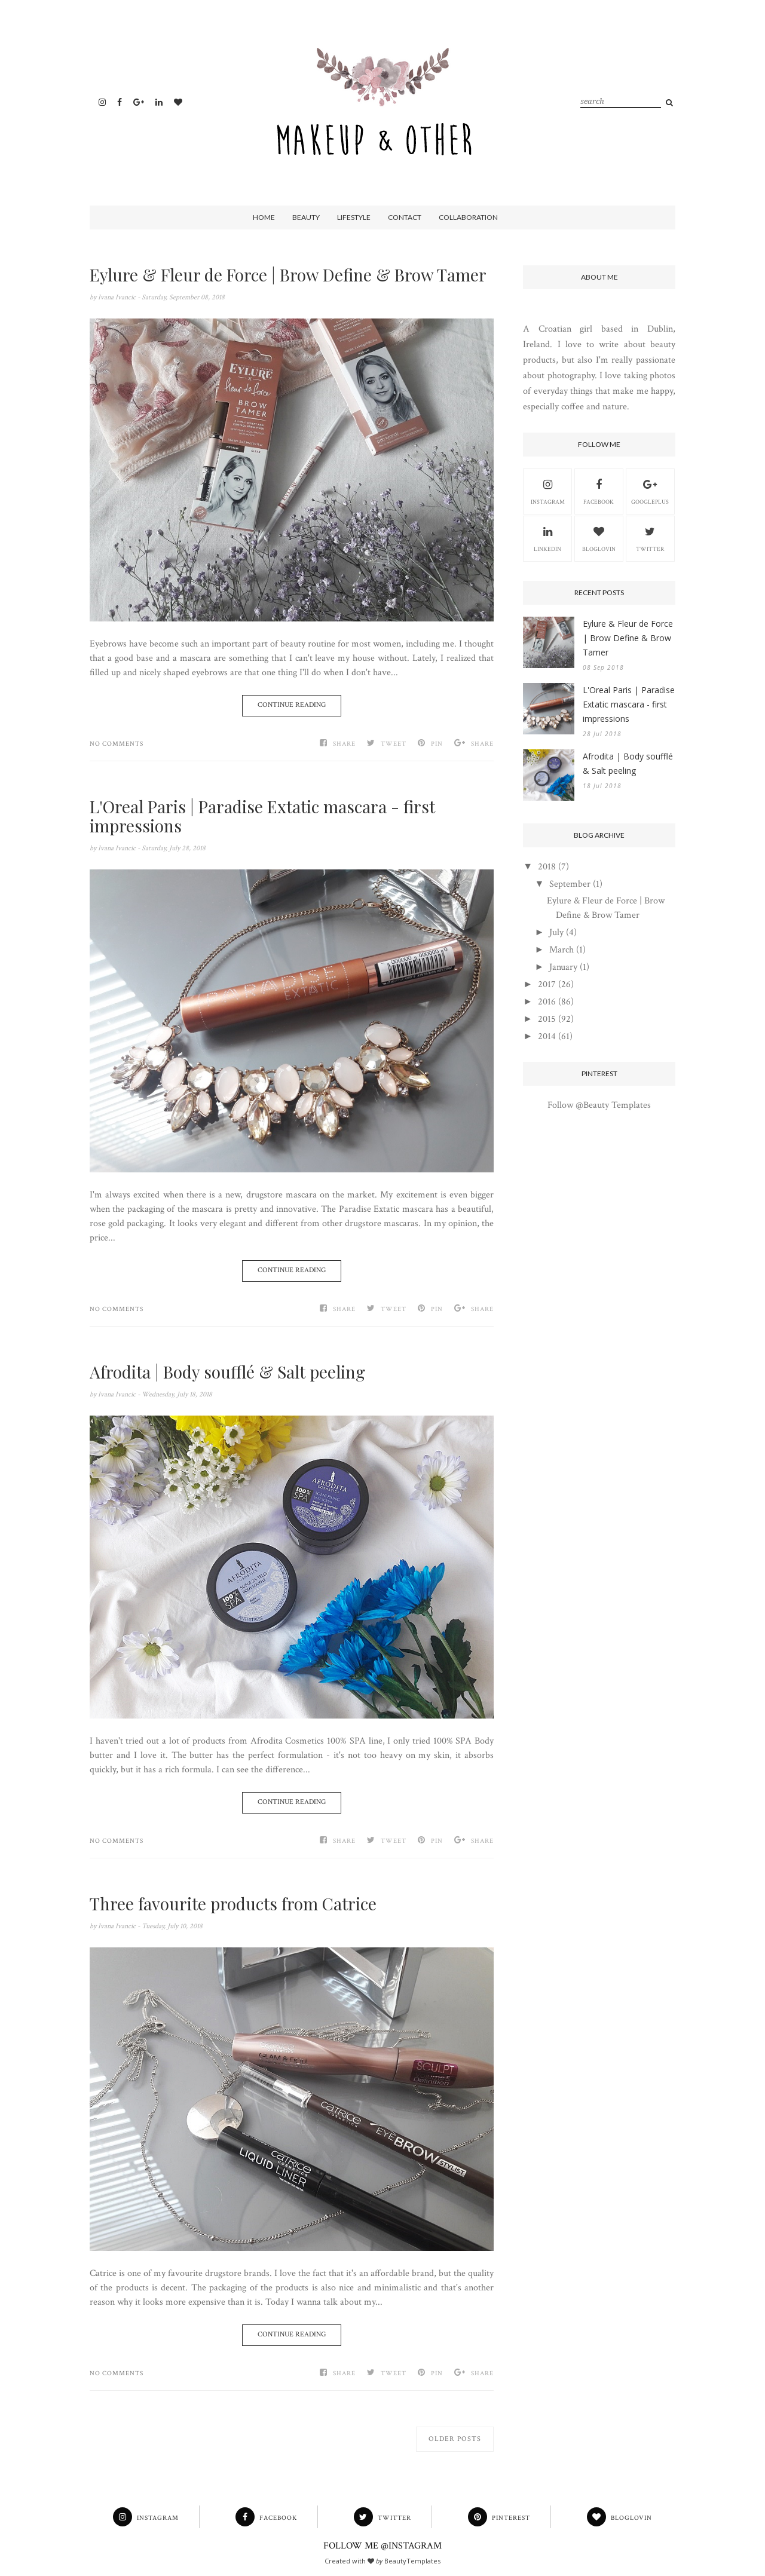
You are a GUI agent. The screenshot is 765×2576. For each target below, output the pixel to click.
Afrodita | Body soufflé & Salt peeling (227, 1372)
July (556, 932)
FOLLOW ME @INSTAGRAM (382, 2546)
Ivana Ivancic (117, 297)
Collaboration (468, 217)
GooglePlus (650, 490)
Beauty (306, 217)
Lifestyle (354, 217)
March (561, 950)
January (563, 967)
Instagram (548, 490)
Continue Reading (292, 704)
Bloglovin (599, 537)
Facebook (598, 490)
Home (264, 217)
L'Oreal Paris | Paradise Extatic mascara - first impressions (262, 816)
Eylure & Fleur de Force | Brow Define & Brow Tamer (288, 274)
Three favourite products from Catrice (233, 1903)
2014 (547, 1036)
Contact (404, 217)
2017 (547, 984)
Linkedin (547, 537)
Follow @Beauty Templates (599, 1105)
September (569, 884)
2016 (547, 1002)
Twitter (650, 537)
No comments (116, 744)
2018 (547, 866)
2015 (547, 1019)
